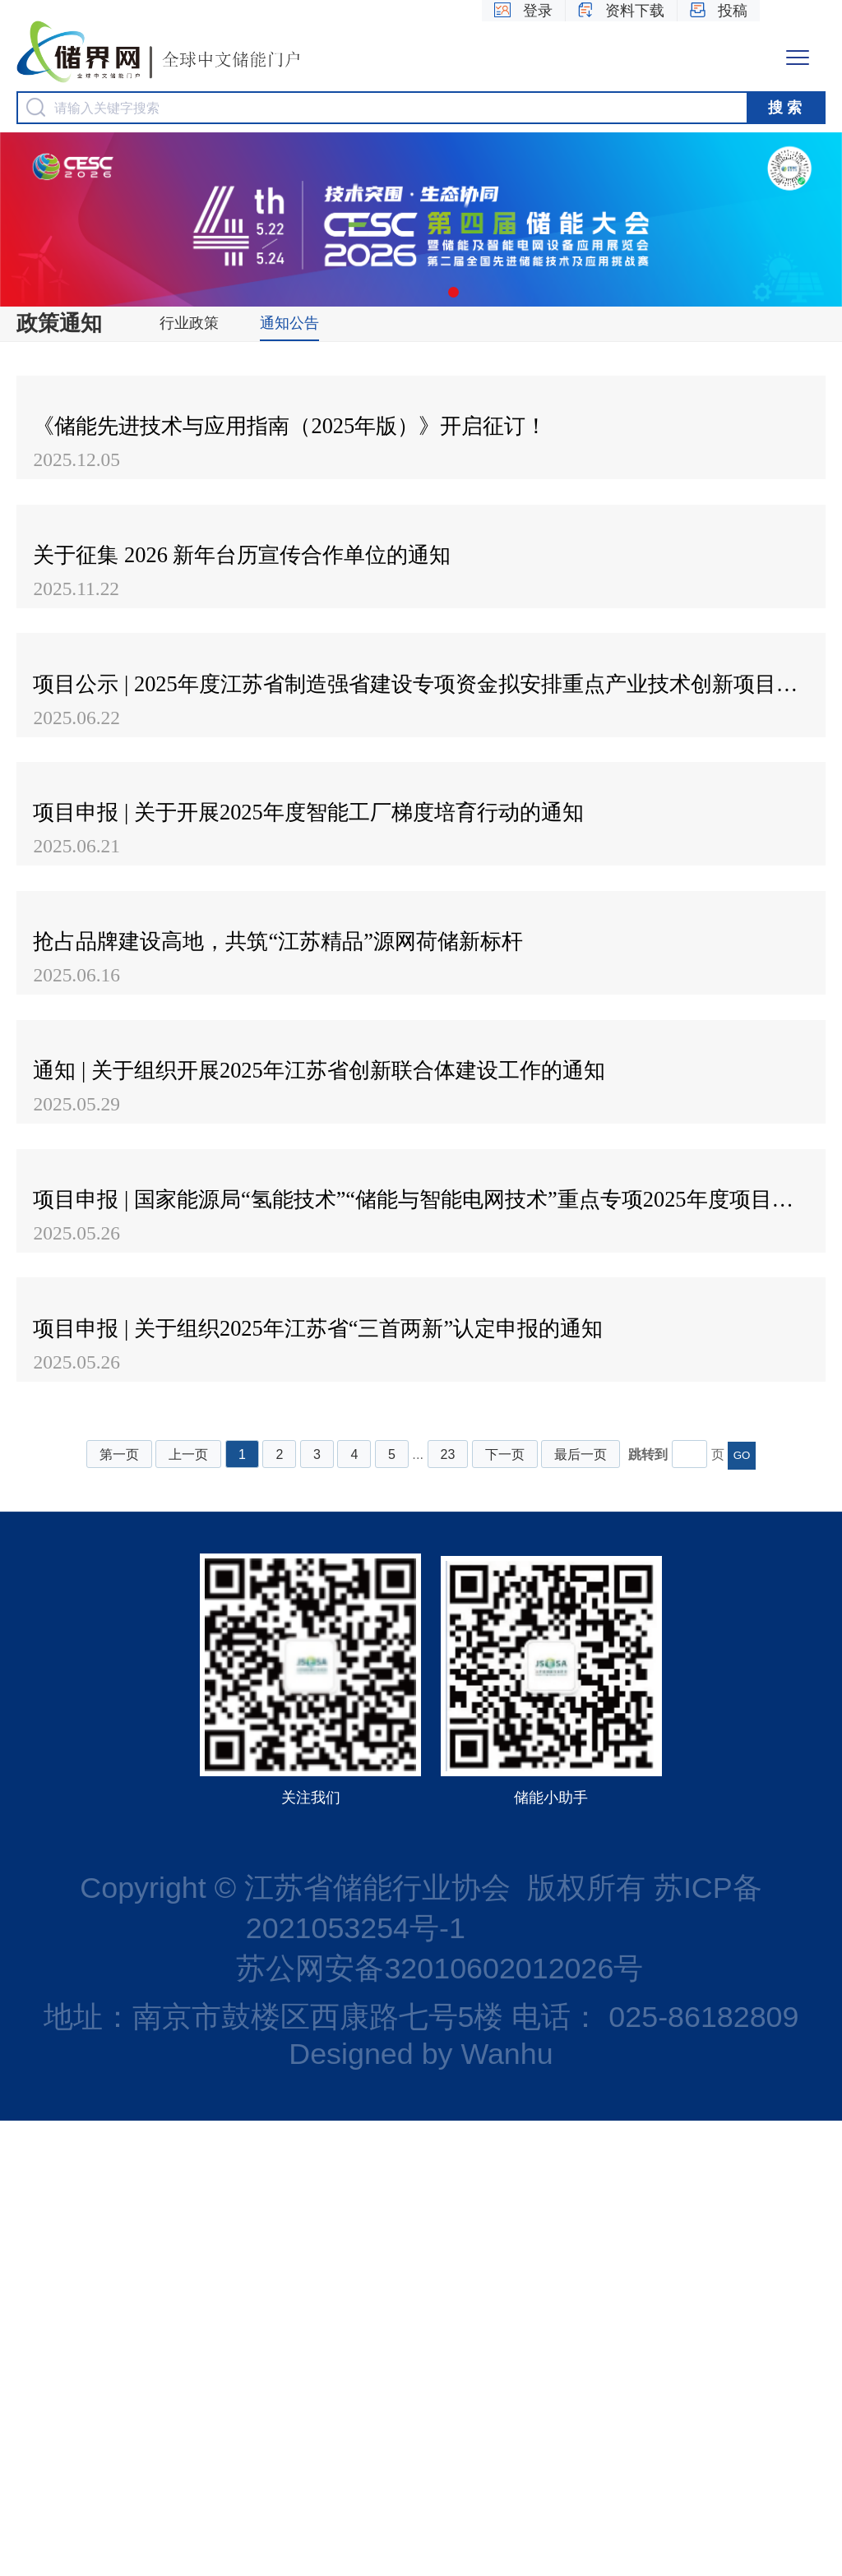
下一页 (505, 1910)
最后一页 (580, 1910)
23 (448, 1910)
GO (742, 1910)
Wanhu (506, 2509)
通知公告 (289, 323)
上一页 (188, 1910)
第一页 (119, 1910)
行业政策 (189, 323)
